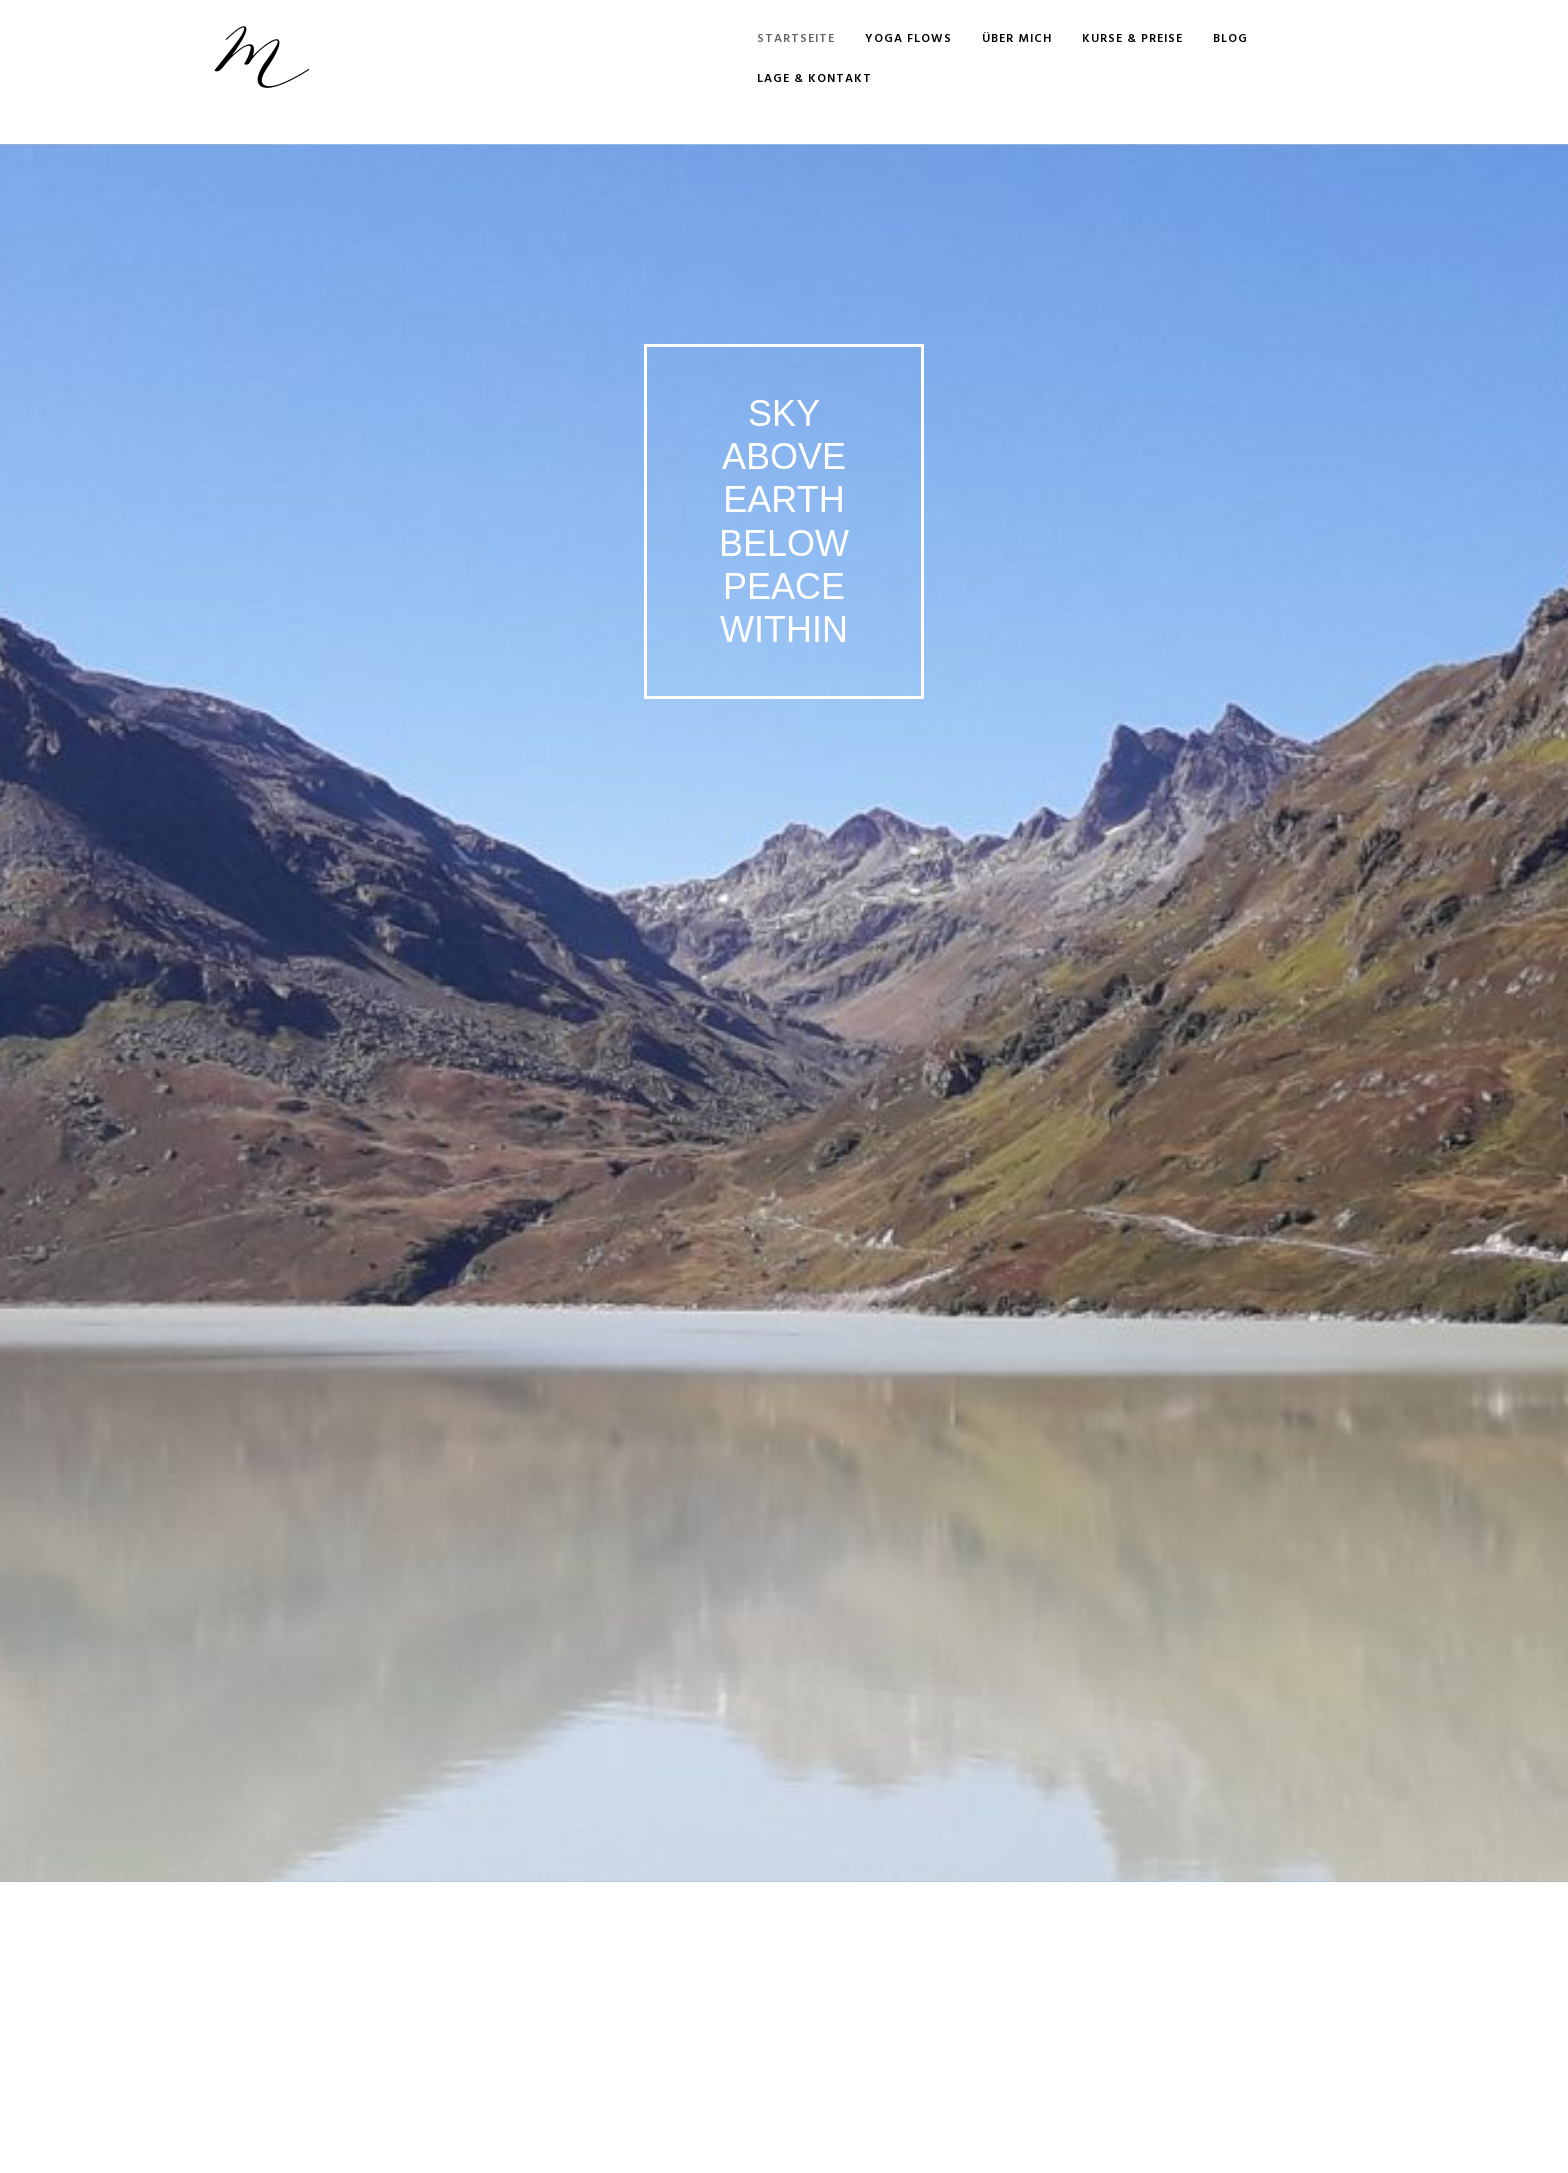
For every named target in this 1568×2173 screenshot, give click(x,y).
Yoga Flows (908, 39)
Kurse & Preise (1132, 39)
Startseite (796, 39)
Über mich (1017, 39)
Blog (1230, 39)
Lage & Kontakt (814, 79)
